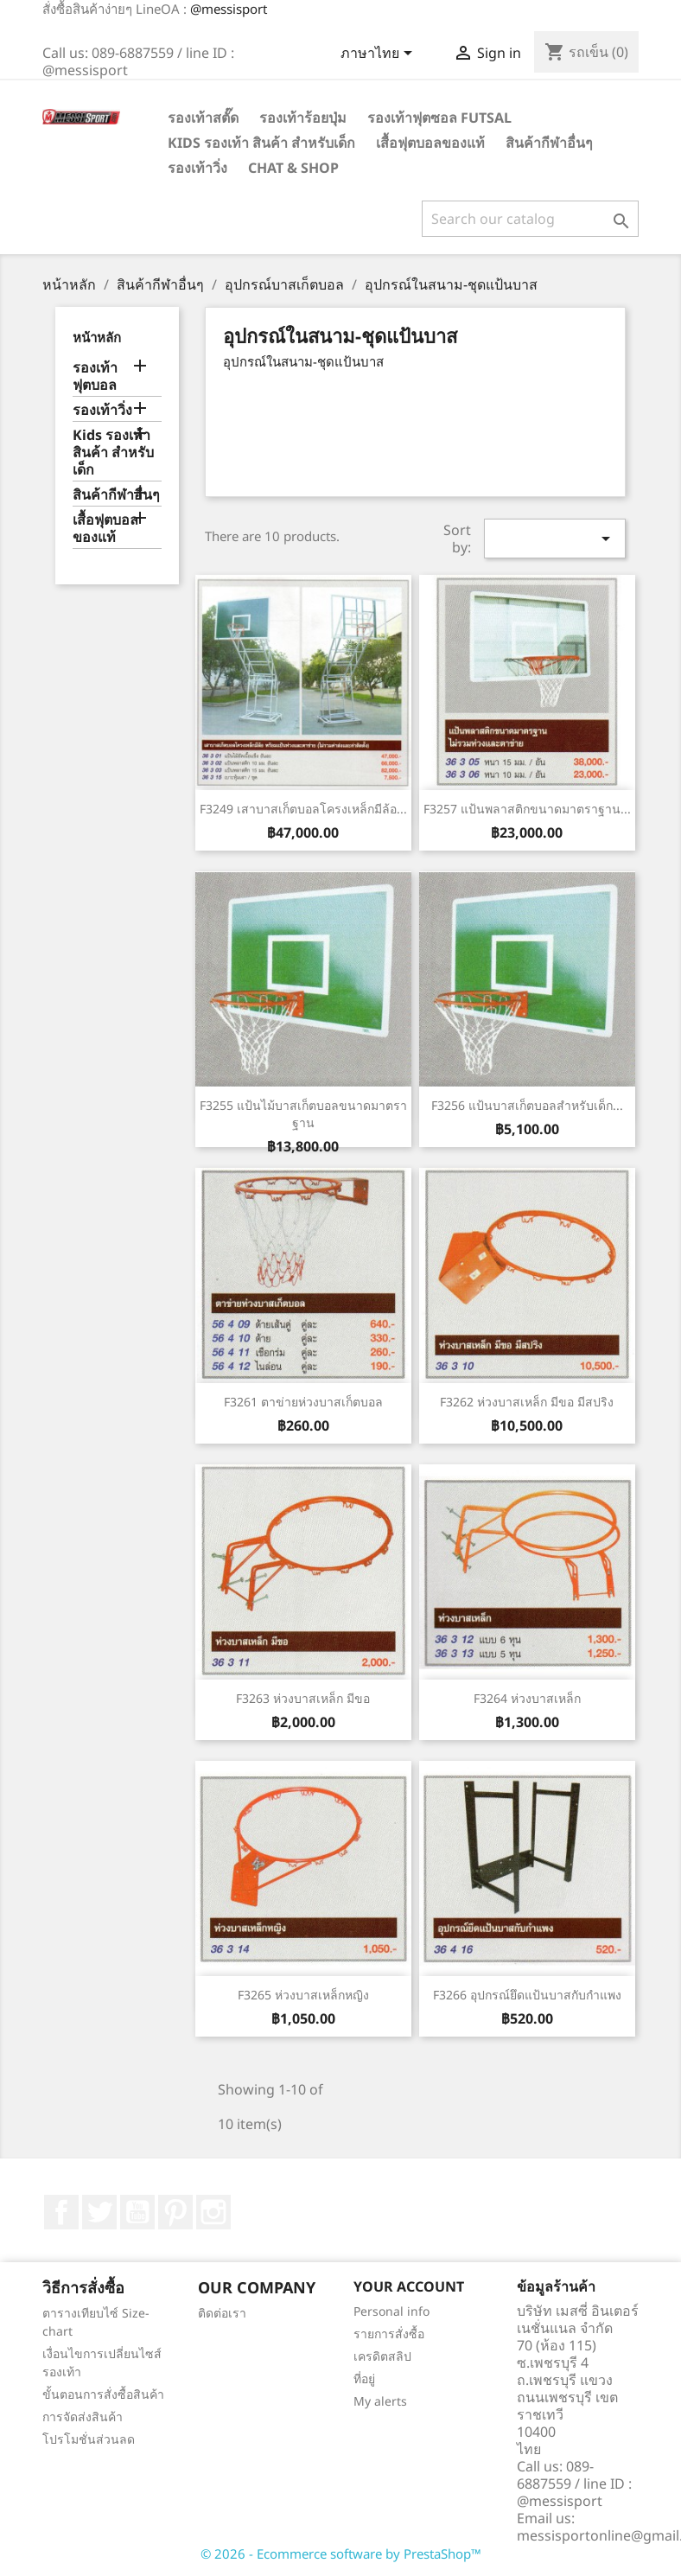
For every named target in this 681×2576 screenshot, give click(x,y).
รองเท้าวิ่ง (197, 167)
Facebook (61, 2212)
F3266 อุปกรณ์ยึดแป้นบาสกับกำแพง (527, 1994)
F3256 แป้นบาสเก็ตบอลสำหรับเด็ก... (527, 1105)
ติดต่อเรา (222, 2313)
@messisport (228, 8)
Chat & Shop (293, 167)
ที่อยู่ (364, 2378)
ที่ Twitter (99, 2212)
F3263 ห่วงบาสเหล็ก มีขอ (303, 1698)
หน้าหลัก (97, 337)
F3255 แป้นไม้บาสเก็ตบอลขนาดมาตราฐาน (303, 1114)
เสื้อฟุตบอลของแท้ (430, 142)
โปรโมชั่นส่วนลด (88, 2439)
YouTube (137, 2212)
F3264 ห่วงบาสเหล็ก (527, 1698)
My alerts (380, 2401)
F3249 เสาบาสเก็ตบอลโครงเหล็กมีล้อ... (303, 808)
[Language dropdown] (379, 54)
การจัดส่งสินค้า (82, 2416)
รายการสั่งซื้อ (388, 2333)
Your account (408, 2286)
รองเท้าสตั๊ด (203, 117)
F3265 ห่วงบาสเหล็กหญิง (303, 1994)
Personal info (391, 2311)
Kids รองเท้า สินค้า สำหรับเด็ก (261, 142)
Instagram (213, 2212)
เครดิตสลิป (382, 2356)
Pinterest (175, 2212)
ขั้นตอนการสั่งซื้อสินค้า (103, 2394)
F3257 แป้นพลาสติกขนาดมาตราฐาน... (527, 808)
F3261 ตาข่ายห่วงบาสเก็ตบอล (303, 1401)
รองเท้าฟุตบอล (95, 376)
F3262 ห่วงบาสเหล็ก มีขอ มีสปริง (527, 1401)
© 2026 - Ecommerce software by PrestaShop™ (340, 2553)
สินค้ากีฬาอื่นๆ (549, 142)
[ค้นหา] (530, 219)
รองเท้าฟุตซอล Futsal (439, 117)
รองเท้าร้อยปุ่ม (303, 117)
